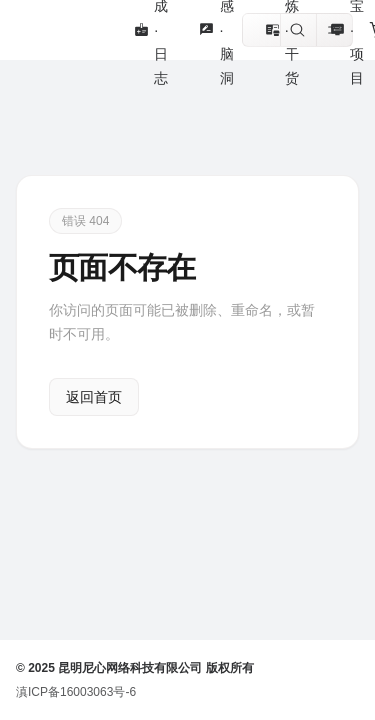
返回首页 (94, 397)
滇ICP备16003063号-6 (76, 692)
